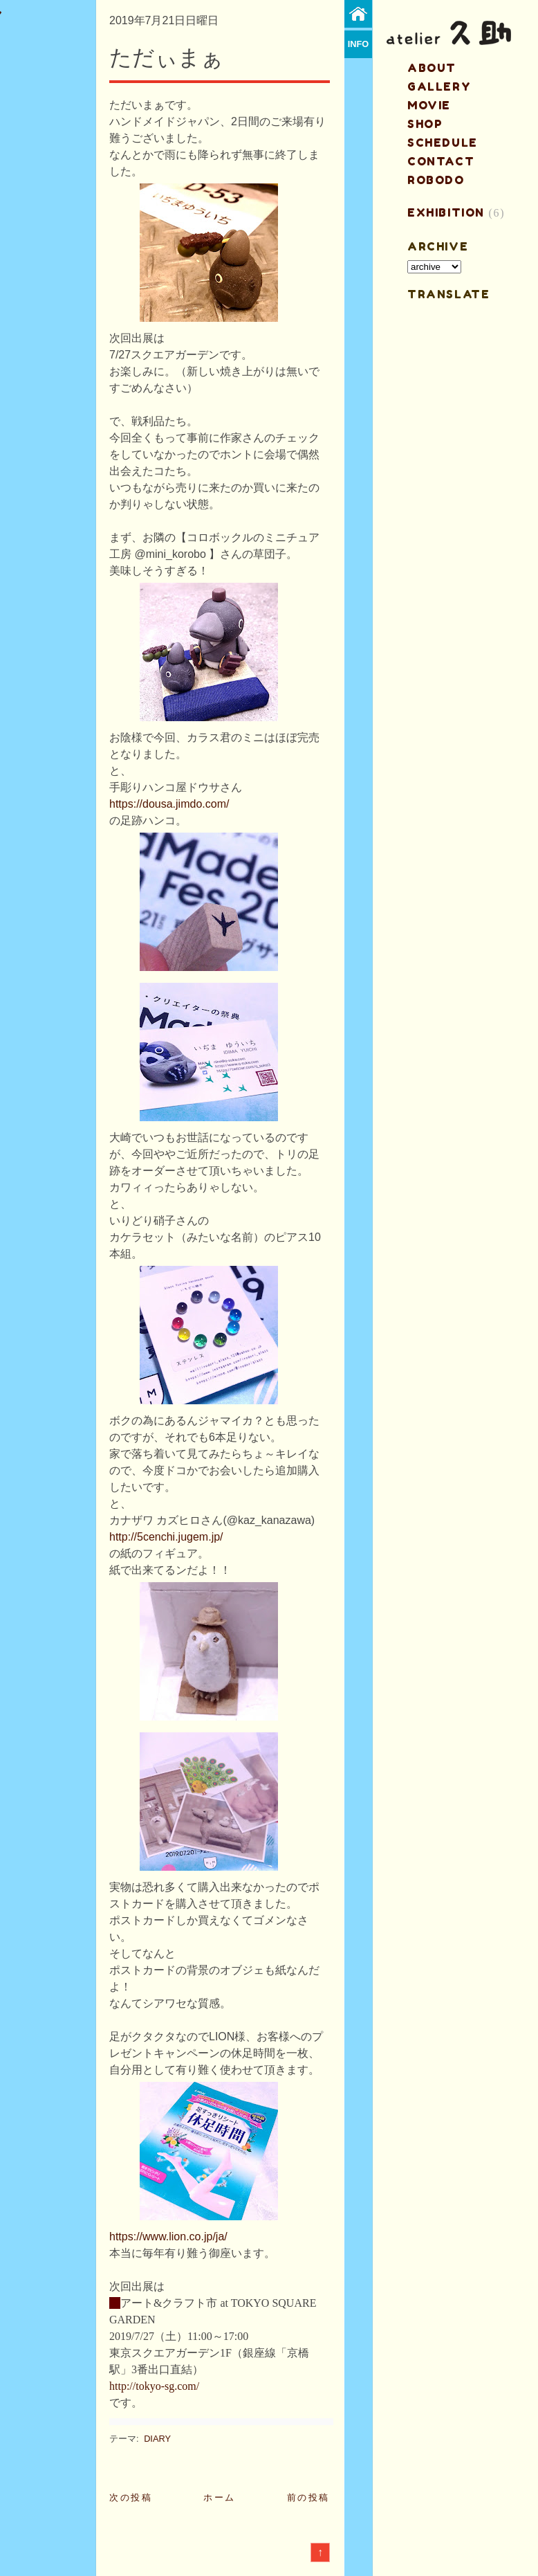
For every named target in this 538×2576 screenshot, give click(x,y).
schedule (442, 142)
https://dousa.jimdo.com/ (169, 804)
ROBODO (436, 180)
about (431, 68)
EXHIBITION (446, 212)
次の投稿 (130, 2497)
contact (440, 161)
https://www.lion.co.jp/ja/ (168, 2236)
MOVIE (429, 105)
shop (425, 124)
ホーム (219, 2497)
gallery (439, 86)
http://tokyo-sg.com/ (154, 2386)
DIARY (157, 2438)
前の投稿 (308, 2497)
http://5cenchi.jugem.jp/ (166, 1537)
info (358, 44)
